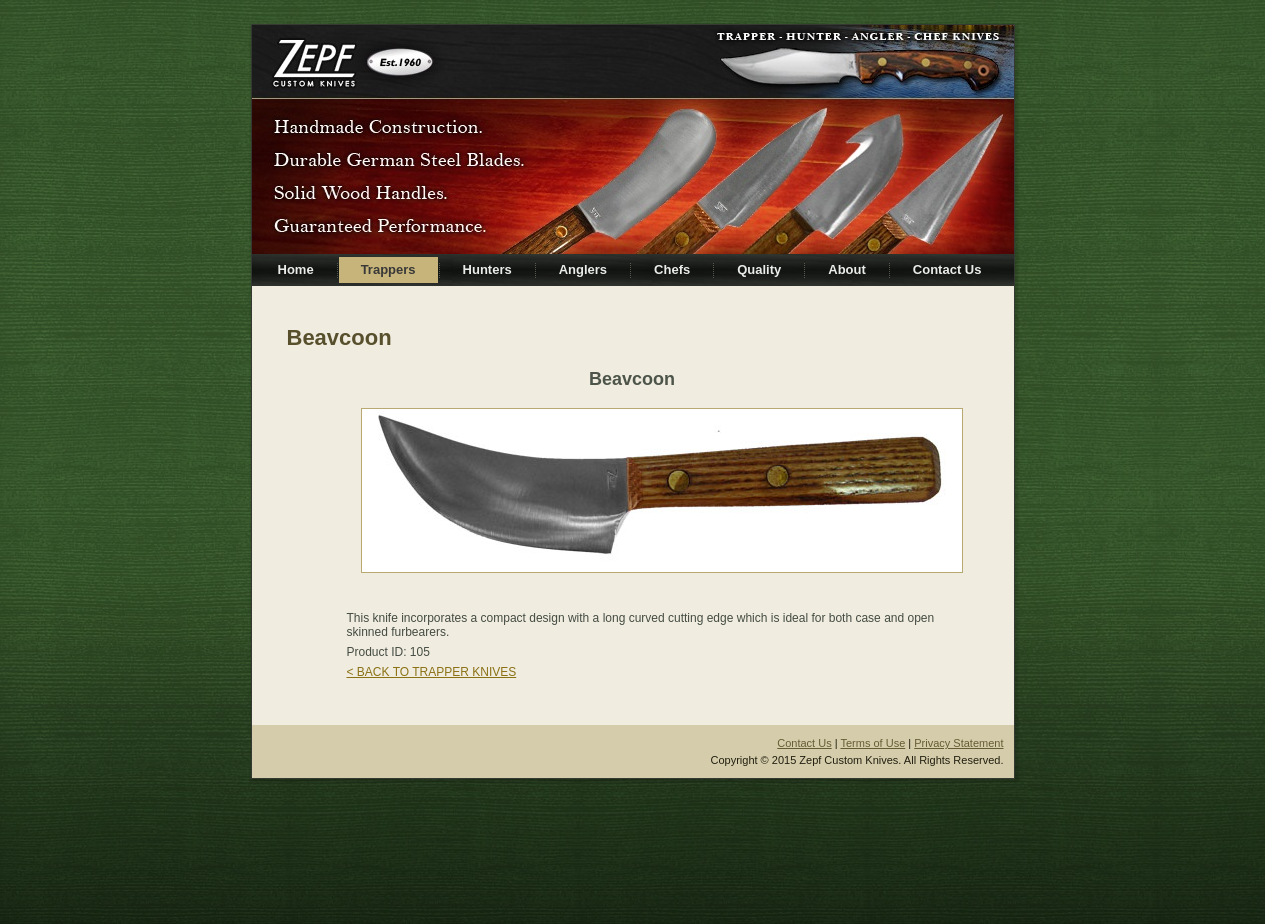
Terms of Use (872, 743)
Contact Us (804, 743)
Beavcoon (339, 337)
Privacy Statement (958, 743)
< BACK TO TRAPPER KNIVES (432, 672)
